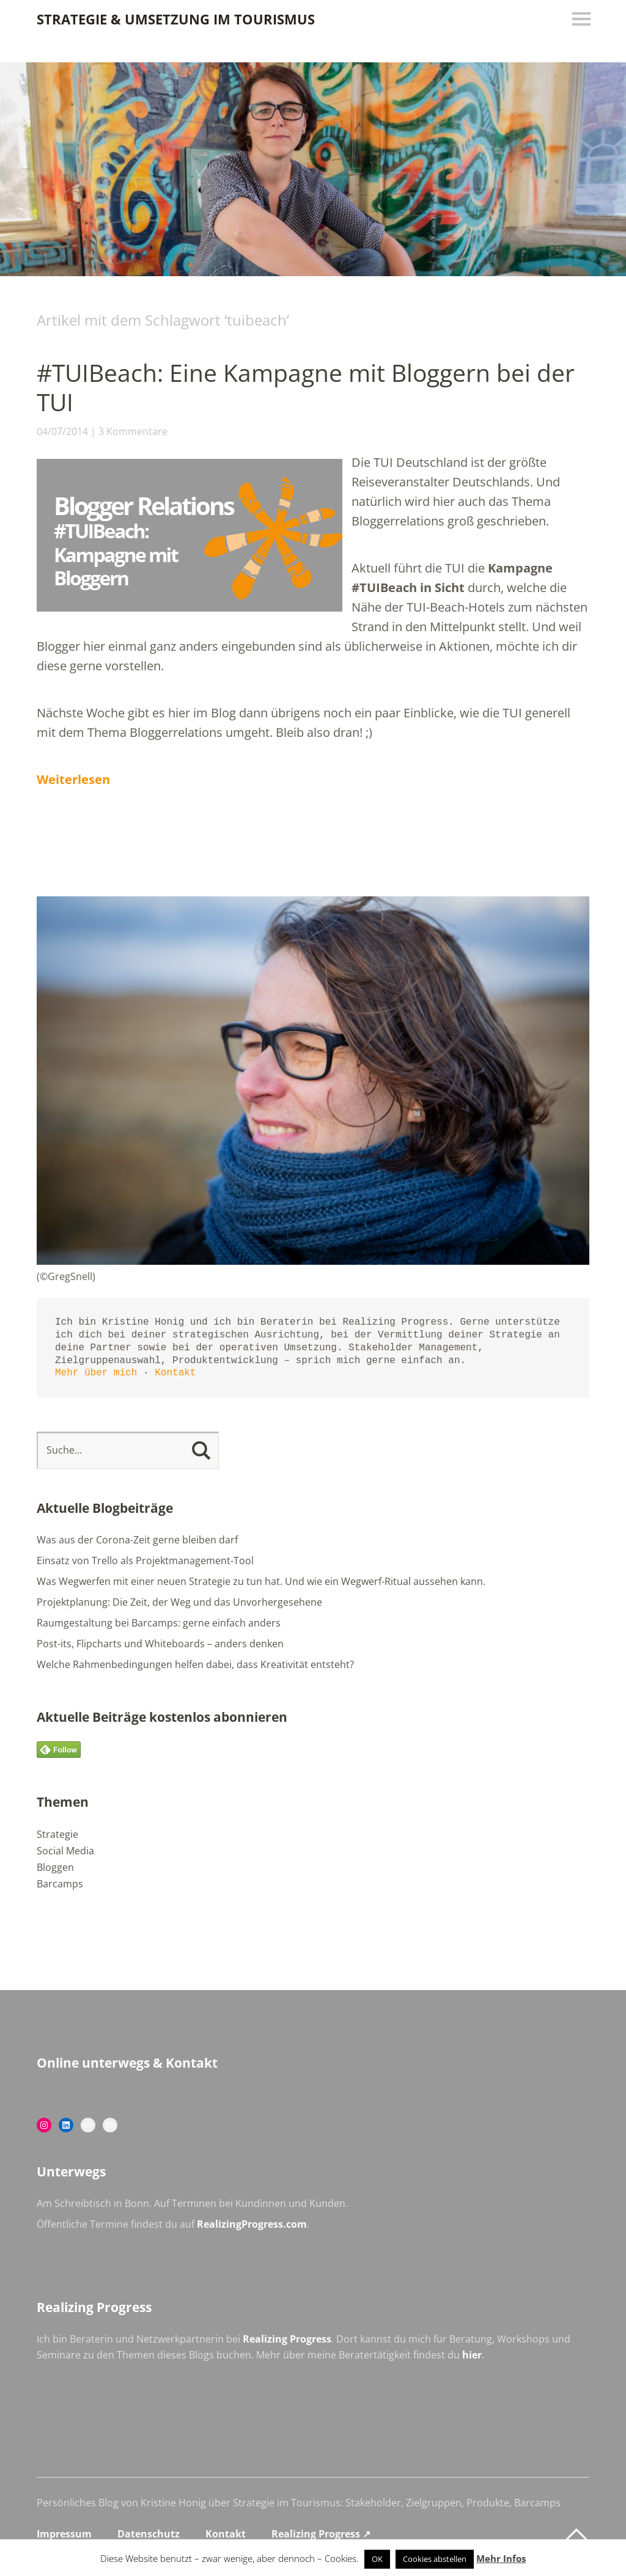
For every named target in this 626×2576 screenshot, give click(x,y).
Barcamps (60, 1883)
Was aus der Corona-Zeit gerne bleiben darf (137, 1539)
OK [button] (377, 2558)
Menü (580, 19)
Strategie (57, 1833)
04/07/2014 (62, 431)
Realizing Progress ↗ (320, 2534)
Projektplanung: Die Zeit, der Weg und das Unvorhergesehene (179, 1602)
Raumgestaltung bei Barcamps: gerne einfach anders (159, 1623)
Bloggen (55, 1867)
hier (472, 2355)
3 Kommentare (133, 431)
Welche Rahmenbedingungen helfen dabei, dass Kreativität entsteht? (195, 1664)
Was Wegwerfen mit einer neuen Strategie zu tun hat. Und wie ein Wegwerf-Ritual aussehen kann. (261, 1581)
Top (576, 2535)
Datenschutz (148, 2534)
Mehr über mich (96, 1372)
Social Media (65, 1850)
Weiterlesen (73, 779)
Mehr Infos (501, 2558)
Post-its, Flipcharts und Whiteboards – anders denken (160, 1643)
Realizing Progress (287, 2339)
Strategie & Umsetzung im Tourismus (176, 19)
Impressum (64, 2534)
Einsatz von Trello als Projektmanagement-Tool (145, 1560)
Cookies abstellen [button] (434, 2558)
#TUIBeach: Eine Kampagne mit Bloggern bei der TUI (311, 387)
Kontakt (175, 1372)
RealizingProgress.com (252, 2224)
